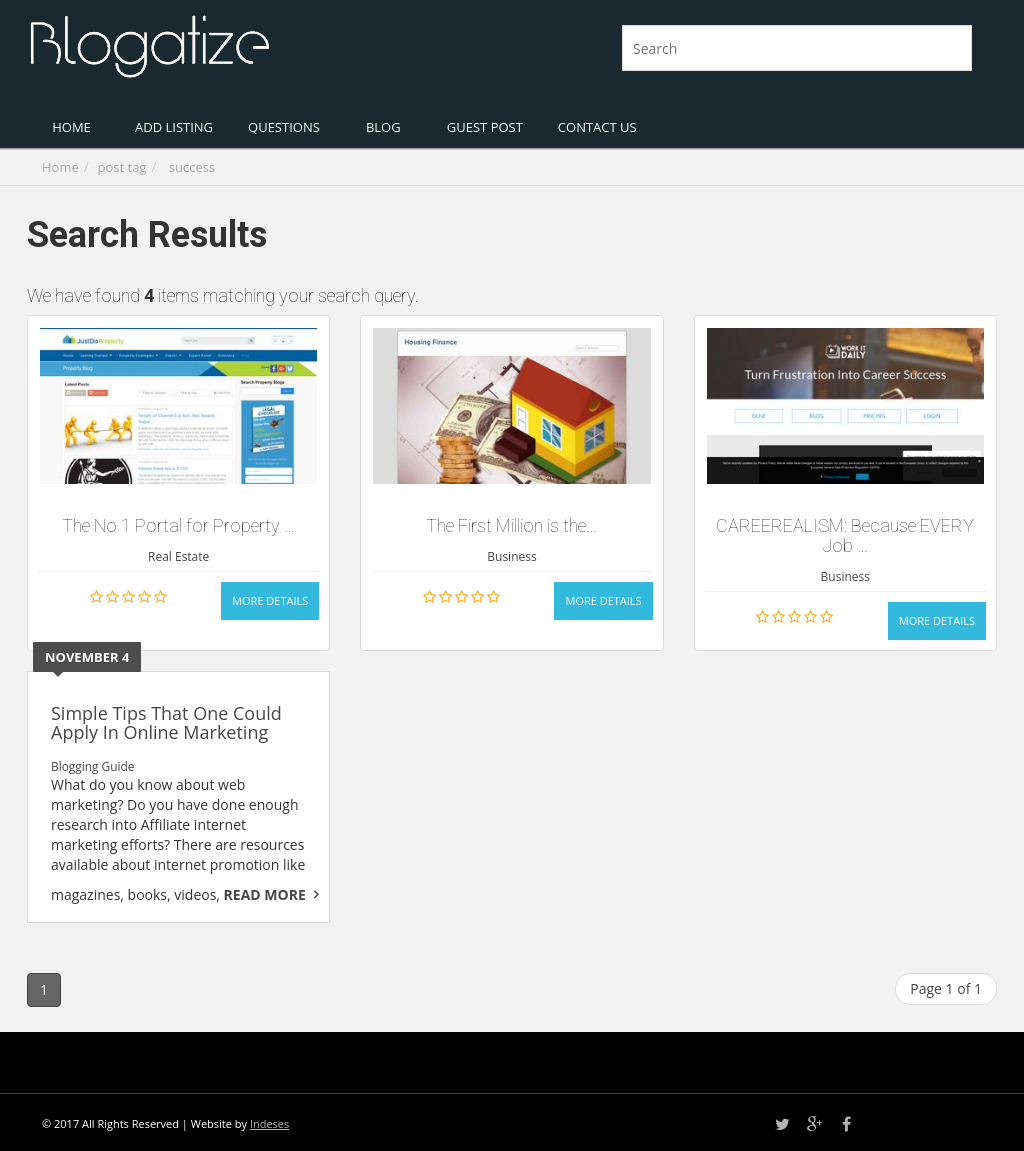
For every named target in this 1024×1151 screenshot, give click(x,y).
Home (60, 167)
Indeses (269, 1123)
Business (511, 556)
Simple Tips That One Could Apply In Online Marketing (166, 723)
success (192, 167)
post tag (122, 167)
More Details (270, 600)
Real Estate (178, 556)
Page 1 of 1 (946, 988)
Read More (265, 894)
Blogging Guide (92, 766)
